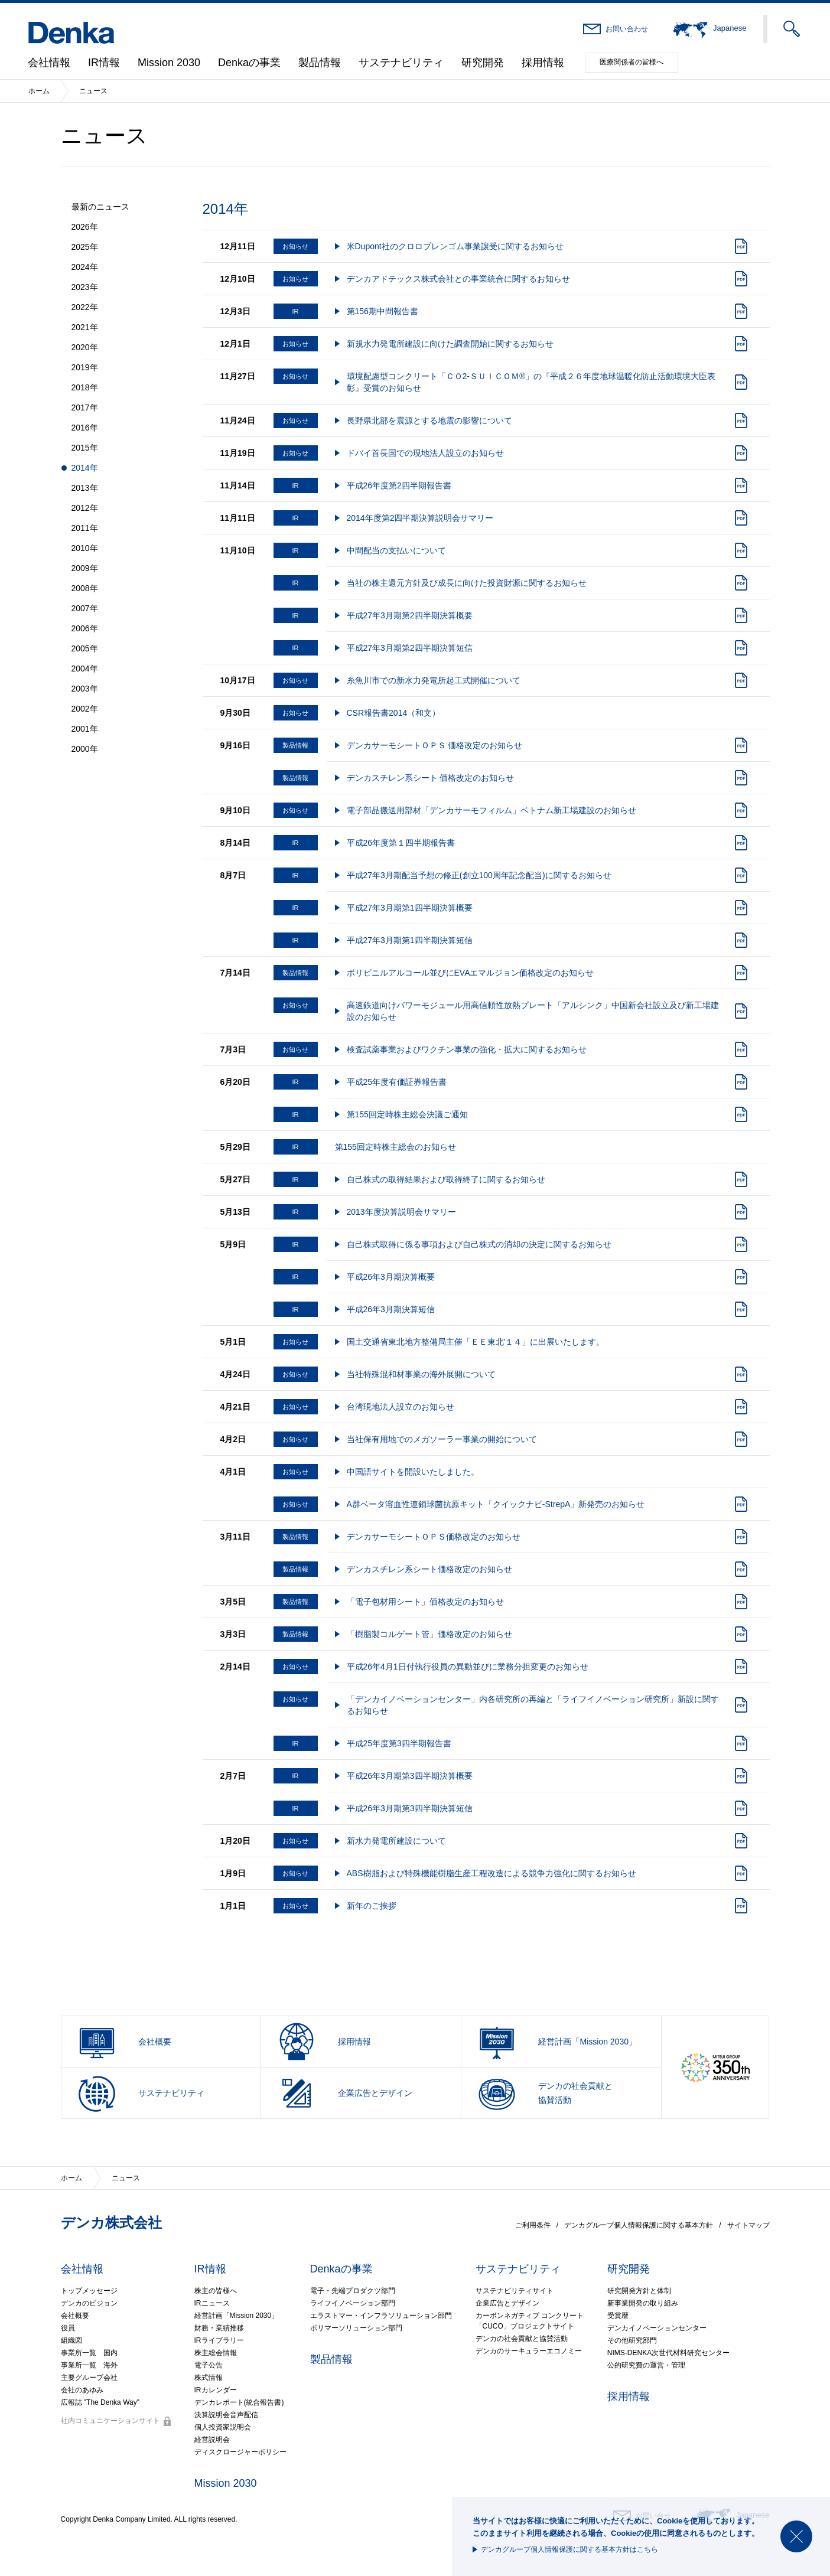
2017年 (84, 407)
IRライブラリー (219, 2340)
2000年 (84, 749)
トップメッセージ (89, 2291)
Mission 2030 (169, 63)
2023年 (84, 287)
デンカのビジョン (89, 2303)
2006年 (84, 628)
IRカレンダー (215, 2390)
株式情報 (208, 2377)
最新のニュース (100, 206)
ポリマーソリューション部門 (356, 2328)
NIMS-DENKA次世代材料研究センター (668, 2353)
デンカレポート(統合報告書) (239, 2402)
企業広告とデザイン (507, 2303)
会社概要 (75, 2315)
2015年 (84, 447)
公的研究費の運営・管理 (646, 2365)
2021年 (84, 327)
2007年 (84, 608)
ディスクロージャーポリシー (240, 2452)
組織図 (71, 2340)
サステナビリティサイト (515, 2291)
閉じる (796, 2536)
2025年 (84, 247)
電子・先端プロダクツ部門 (352, 2291)
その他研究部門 (632, 2340)
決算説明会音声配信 (226, 2415)
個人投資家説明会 (222, 2427)
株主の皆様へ (215, 2291)
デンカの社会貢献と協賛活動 (522, 2338)
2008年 (84, 588)
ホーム (39, 91)
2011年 (84, 528)
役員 (68, 2328)
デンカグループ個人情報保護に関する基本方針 (638, 2225)
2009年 (84, 568)
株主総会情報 (215, 2353)
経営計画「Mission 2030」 (236, 2315)
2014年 (84, 467)
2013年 (84, 488)
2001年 (84, 728)
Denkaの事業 (249, 63)
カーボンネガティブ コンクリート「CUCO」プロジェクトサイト (530, 2320)
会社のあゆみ (82, 2390)
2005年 (84, 648)
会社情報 (49, 63)
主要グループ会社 (89, 2377)
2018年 (84, 387)
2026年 (84, 226)
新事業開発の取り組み (642, 2303)
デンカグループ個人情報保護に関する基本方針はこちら (569, 2549)
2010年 (84, 548)
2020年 (84, 347)
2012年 (84, 508)
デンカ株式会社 (111, 2223)
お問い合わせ (627, 29)
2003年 (84, 688)
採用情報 (543, 63)
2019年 (84, 367)
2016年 (84, 427)
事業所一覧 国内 (89, 2353)
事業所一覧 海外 (89, 2365)
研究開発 (482, 63)
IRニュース (212, 2303)
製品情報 (319, 63)
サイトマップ (748, 2225)
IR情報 (104, 63)
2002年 (84, 708)
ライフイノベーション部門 (352, 2303)
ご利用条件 (533, 2225)
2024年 (84, 267)
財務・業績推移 (219, 2328)
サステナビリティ (401, 63)
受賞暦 (618, 2315)
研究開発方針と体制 (639, 2291)
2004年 (84, 668)
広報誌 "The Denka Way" (100, 2402)
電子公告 (208, 2365)
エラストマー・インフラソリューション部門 (381, 2315)
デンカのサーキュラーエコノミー (529, 2351)
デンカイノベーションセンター (657, 2328)
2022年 (84, 307)
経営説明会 (212, 2439)
